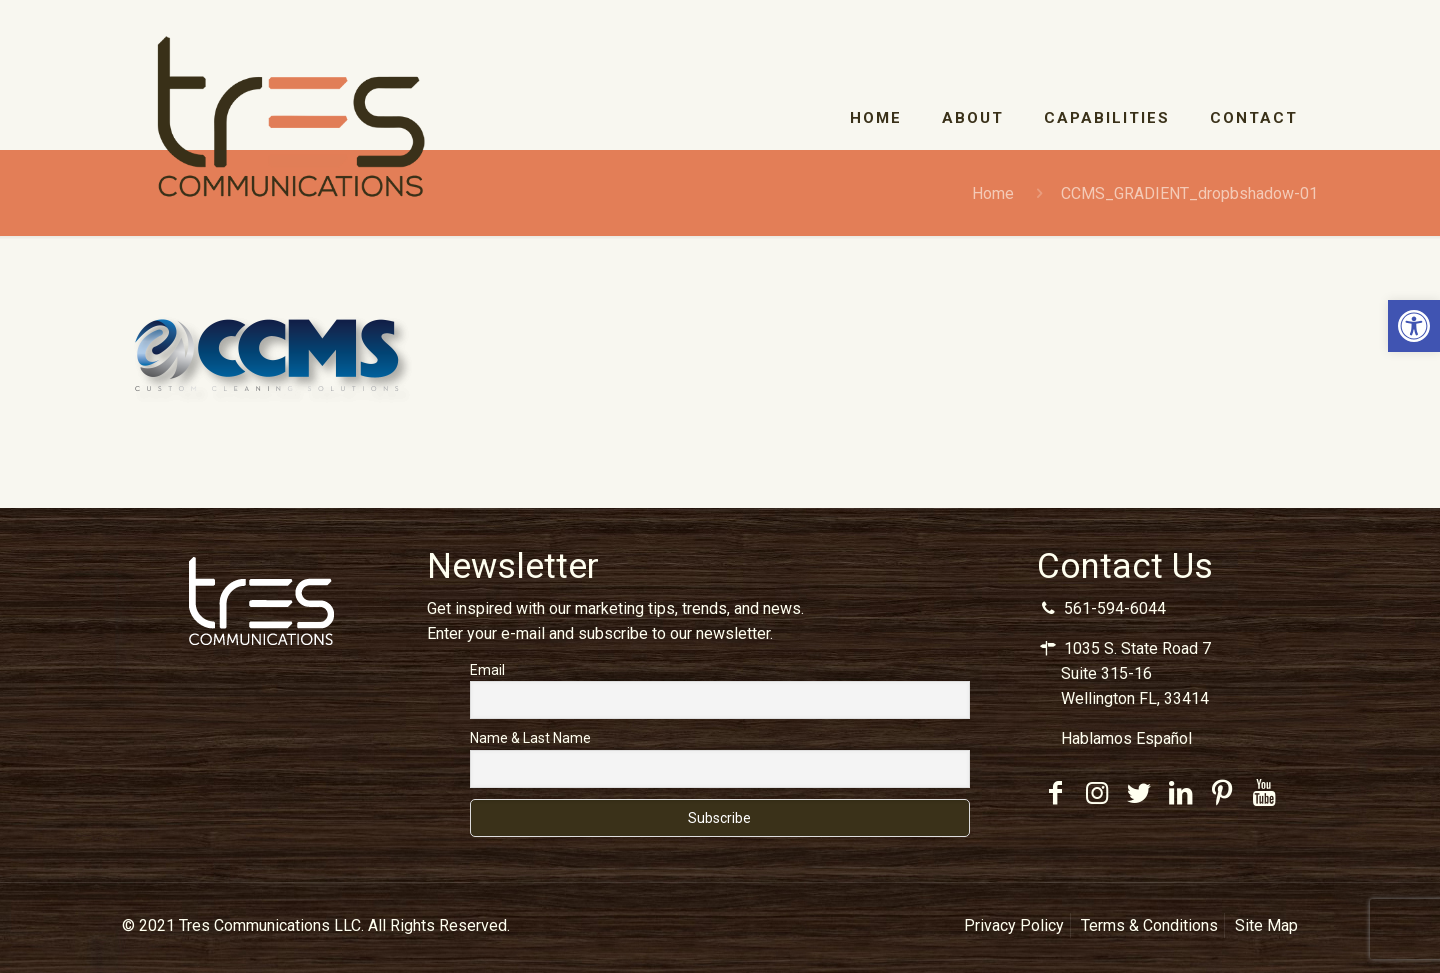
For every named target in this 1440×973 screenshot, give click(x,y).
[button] (1414, 326)
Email (487, 670)
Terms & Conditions (1149, 925)
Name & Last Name (530, 738)
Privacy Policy (1014, 925)
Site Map (1266, 925)
